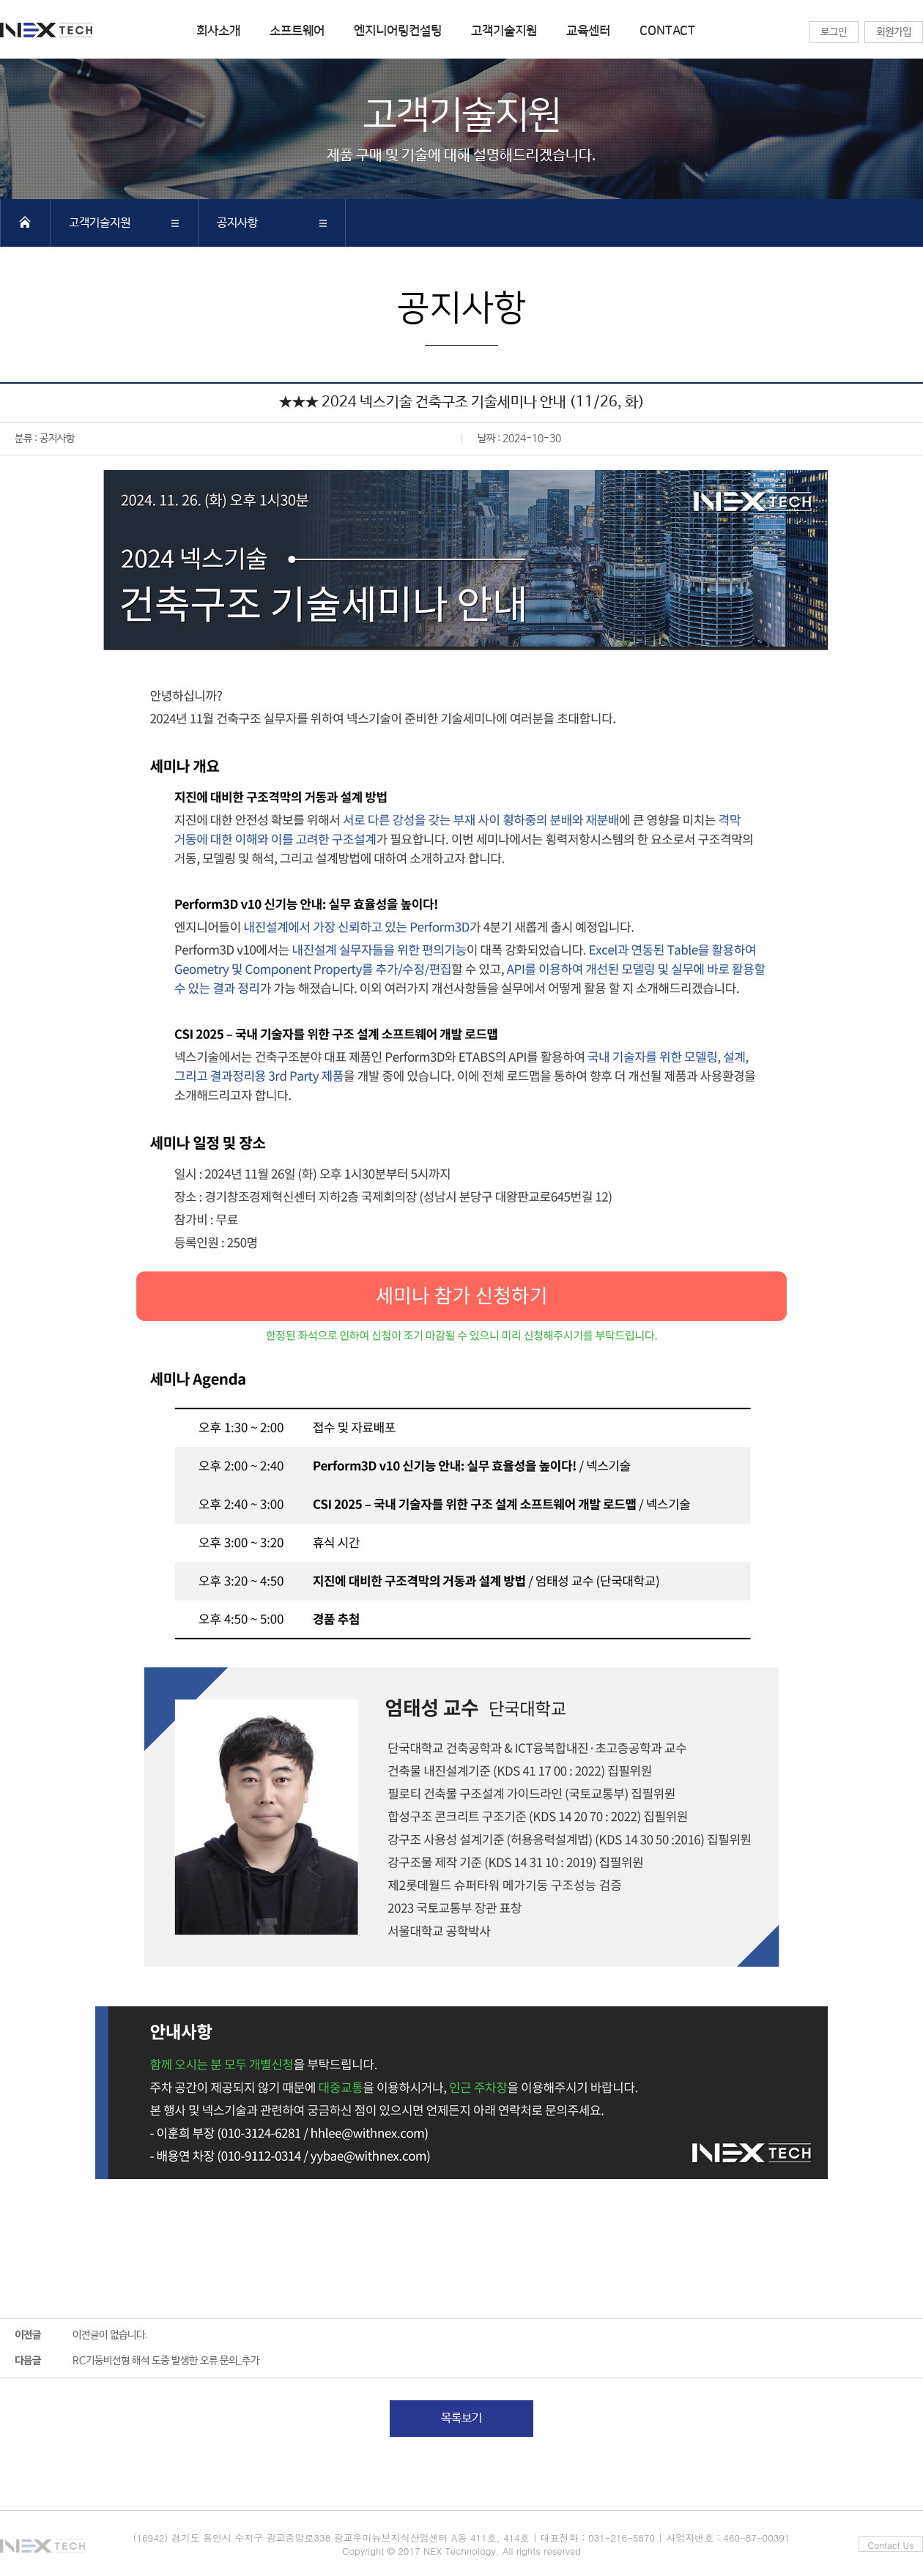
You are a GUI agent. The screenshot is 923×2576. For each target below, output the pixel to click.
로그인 (833, 32)
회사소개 (218, 30)
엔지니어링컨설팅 (398, 30)
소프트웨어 (297, 30)
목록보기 (461, 2418)
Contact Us (891, 2545)
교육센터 (588, 30)
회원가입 (893, 32)
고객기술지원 (504, 30)
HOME (25, 222)
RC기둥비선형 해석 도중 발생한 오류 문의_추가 (166, 2361)
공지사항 (237, 223)
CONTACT (667, 30)
